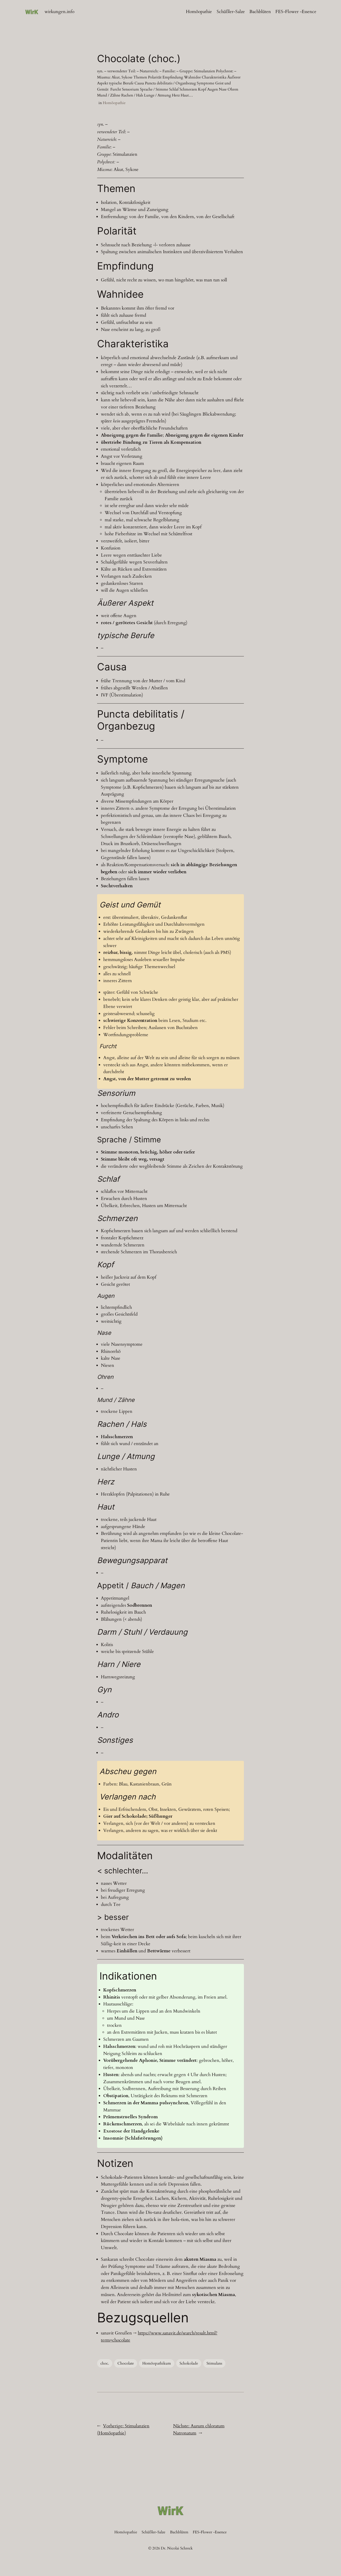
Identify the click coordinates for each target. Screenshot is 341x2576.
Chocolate (125, 2363)
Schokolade (188, 2363)
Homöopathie (114, 102)
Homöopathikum (156, 2363)
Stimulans (214, 2363)
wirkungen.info (59, 12)
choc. (104, 2363)
